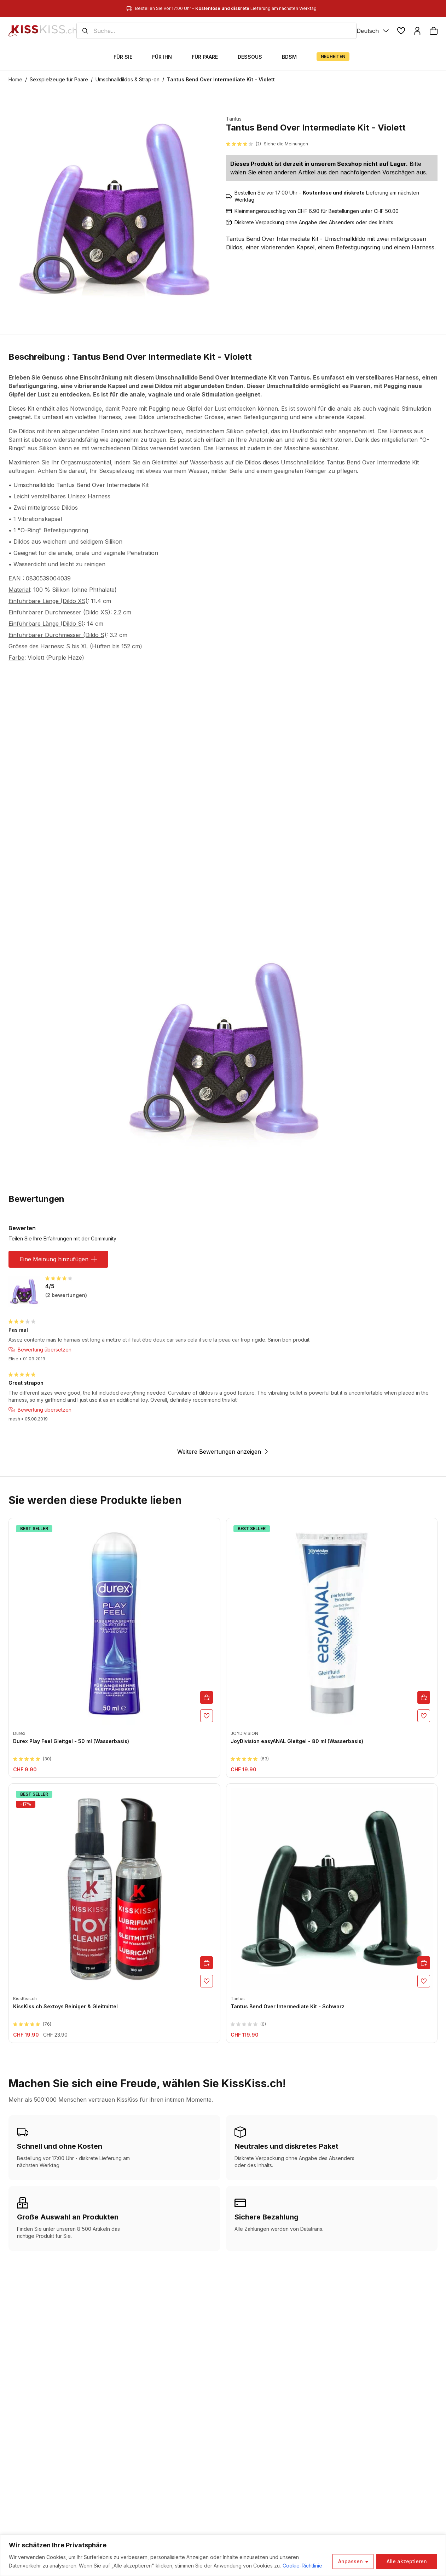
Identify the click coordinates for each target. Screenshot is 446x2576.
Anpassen (350, 2561)
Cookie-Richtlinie (302, 2566)
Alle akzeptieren (407, 2561)
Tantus (234, 119)
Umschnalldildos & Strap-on (127, 79)
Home (15, 79)
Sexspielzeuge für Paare (59, 79)
